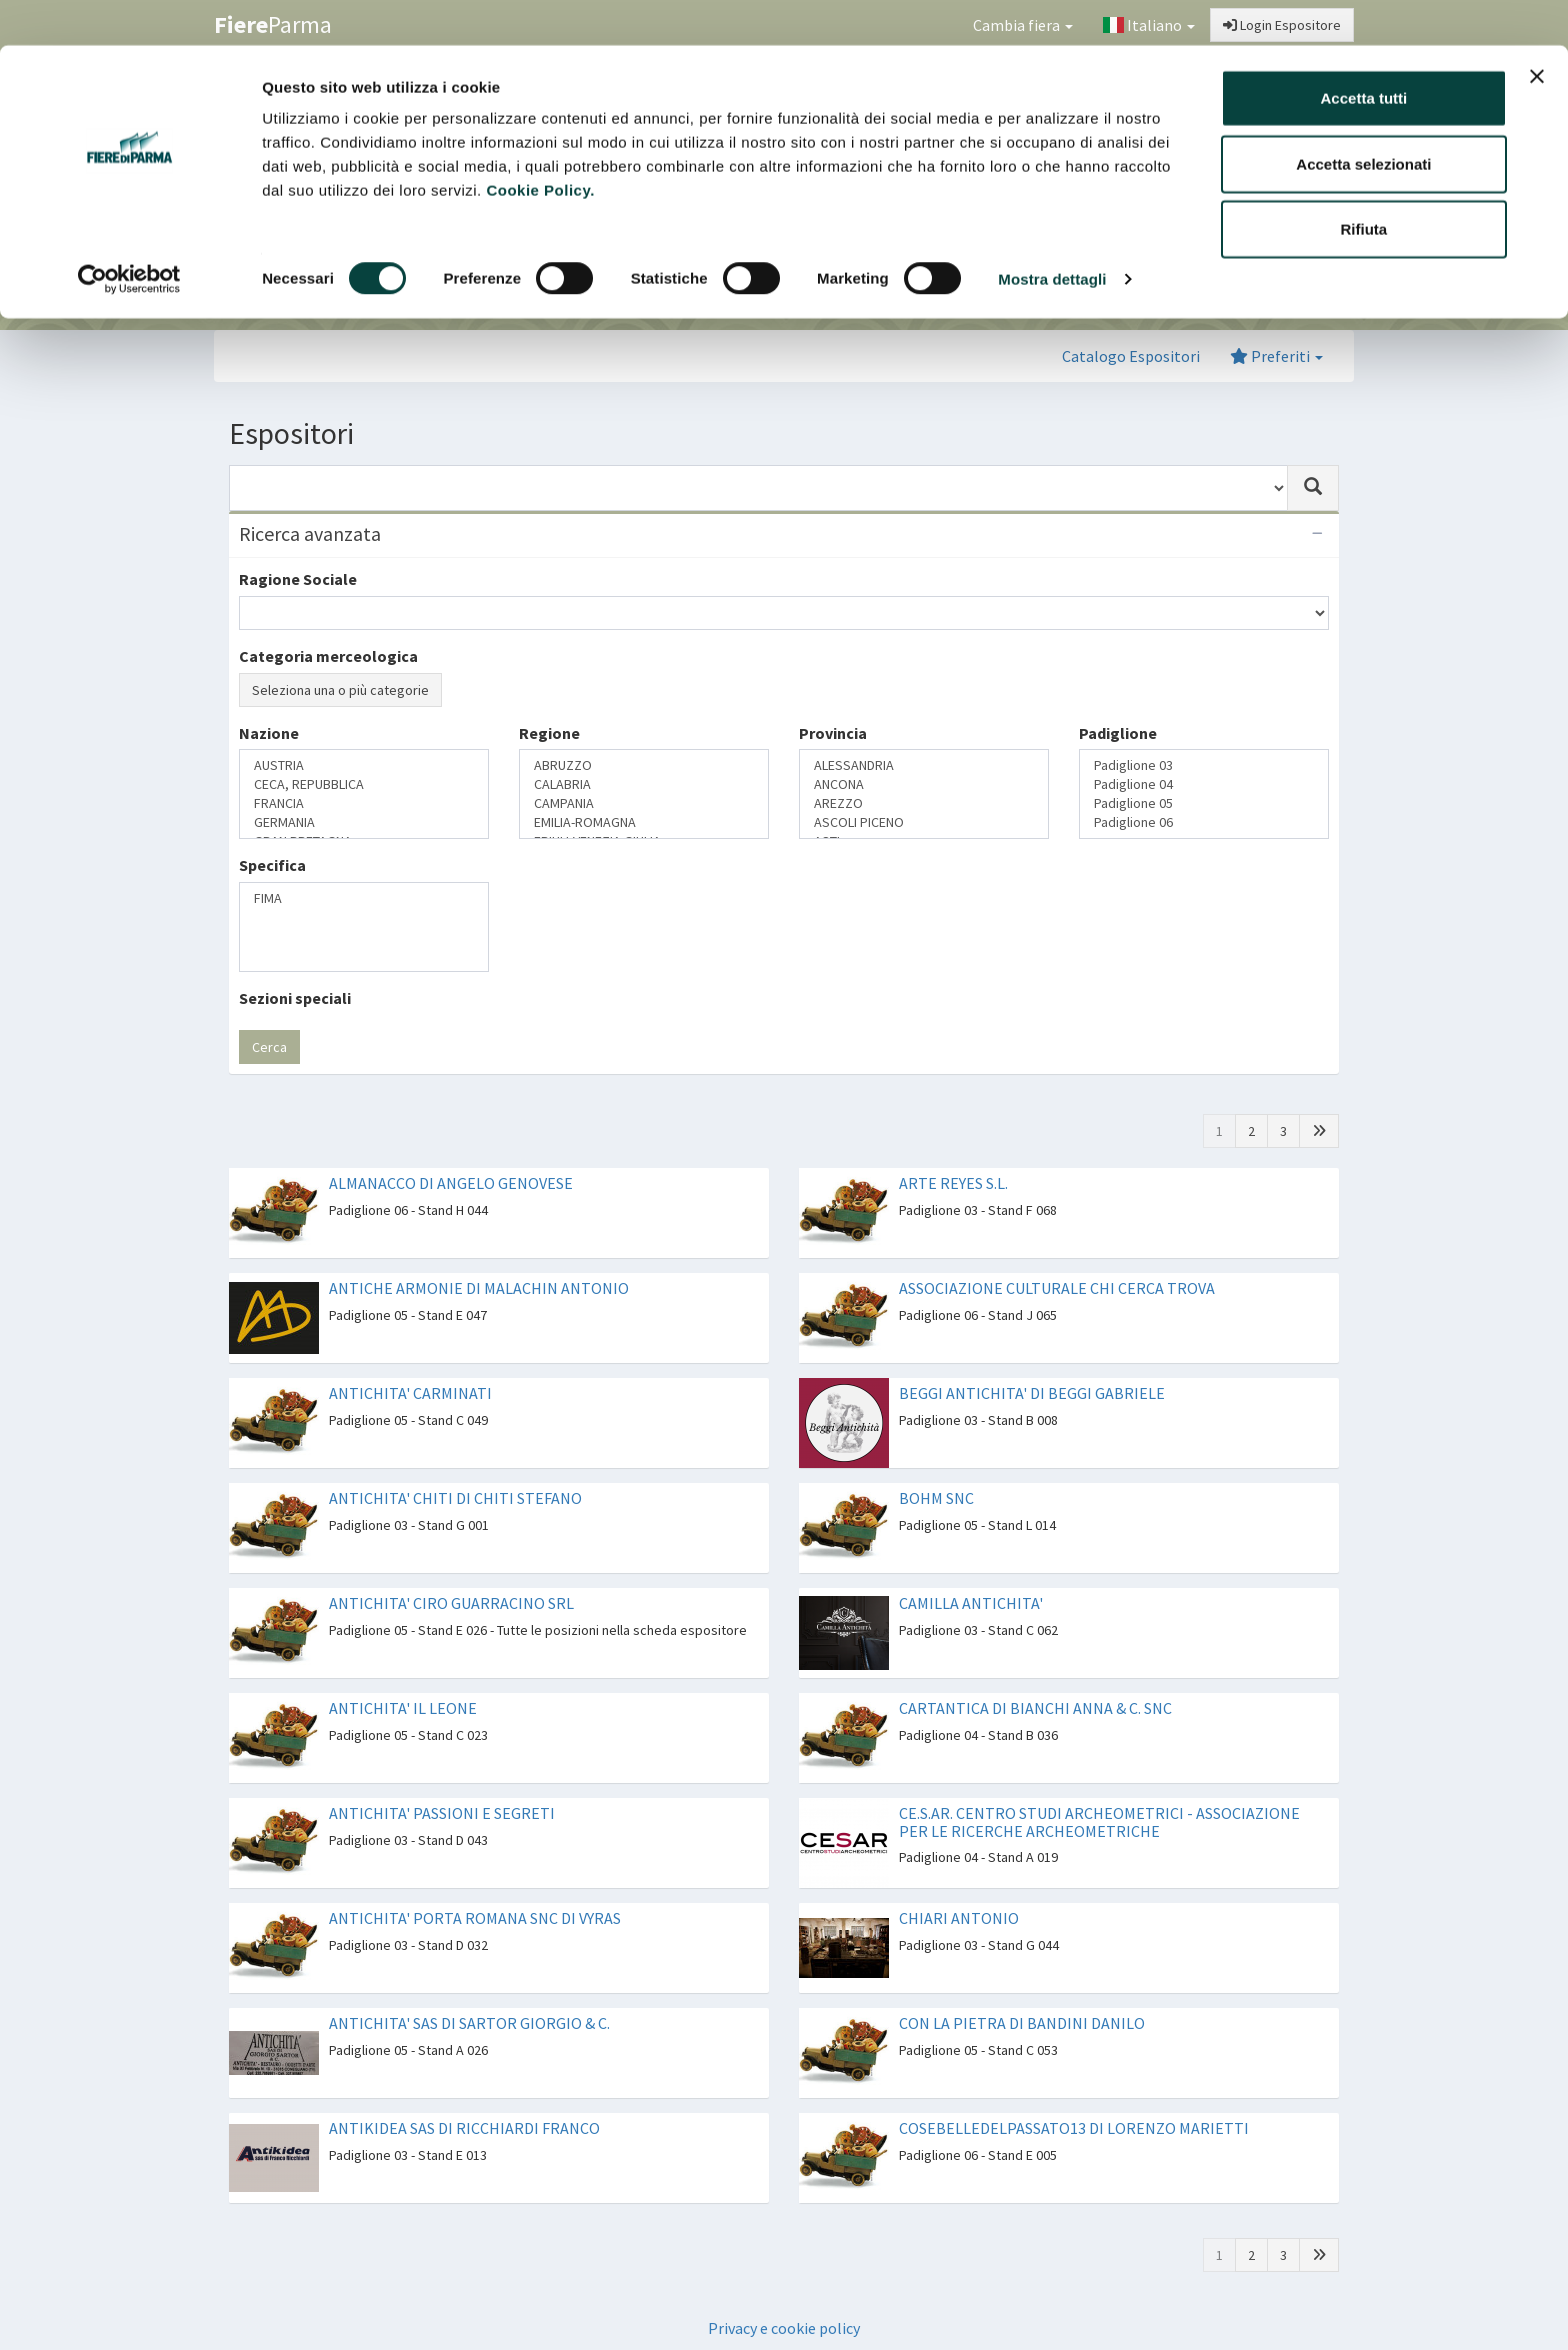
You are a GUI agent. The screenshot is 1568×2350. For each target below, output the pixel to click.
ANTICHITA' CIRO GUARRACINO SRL (451, 1603)
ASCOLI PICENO (924, 822)
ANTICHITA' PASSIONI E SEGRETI (442, 1813)
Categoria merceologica (328, 656)
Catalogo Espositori (1131, 356)
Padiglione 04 (1204, 784)
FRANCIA (364, 803)
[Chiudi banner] (1537, 31)
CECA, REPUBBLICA (364, 784)
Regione (549, 733)
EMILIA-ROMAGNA (644, 822)
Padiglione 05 (1204, 803)
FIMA (364, 898)
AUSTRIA (364, 765)
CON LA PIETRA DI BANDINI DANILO (1022, 2023)
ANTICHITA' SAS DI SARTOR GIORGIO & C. (469, 2023)
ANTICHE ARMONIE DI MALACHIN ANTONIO (479, 1288)
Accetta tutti (1364, 52)
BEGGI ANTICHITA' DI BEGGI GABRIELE (1032, 1393)
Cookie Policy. (540, 144)
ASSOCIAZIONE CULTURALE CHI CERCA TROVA (1057, 1288)
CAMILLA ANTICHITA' (971, 1603)
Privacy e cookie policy (784, 2328)
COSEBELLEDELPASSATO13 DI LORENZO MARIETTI (1074, 2128)
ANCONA (924, 784)
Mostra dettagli (1052, 233)
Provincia (833, 733)
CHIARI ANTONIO (959, 1918)
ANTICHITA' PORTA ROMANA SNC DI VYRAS (475, 1918)
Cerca (269, 1047)
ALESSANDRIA (924, 765)
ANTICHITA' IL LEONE (403, 1708)
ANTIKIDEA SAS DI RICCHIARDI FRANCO (464, 2128)
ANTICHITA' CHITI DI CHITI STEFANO (455, 1498)
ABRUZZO (644, 765)
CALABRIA (644, 784)
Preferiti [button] (1276, 356)
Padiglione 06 (1204, 822)
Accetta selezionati (1363, 118)
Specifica (272, 865)
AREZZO (924, 803)
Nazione (269, 733)
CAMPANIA (644, 803)
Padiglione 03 (1204, 765)
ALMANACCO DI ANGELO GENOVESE (451, 1183)
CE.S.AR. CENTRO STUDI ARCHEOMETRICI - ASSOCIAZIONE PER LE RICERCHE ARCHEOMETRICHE (1099, 1822)
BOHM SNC (936, 1498)
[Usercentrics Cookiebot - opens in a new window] (129, 234)
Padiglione (1118, 733)
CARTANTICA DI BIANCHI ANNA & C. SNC (1035, 1708)
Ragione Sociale (298, 579)
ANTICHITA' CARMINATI (410, 1393)
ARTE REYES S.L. (953, 1183)
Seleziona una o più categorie (340, 690)
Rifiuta (1364, 183)
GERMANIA (364, 822)
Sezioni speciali (295, 998)
